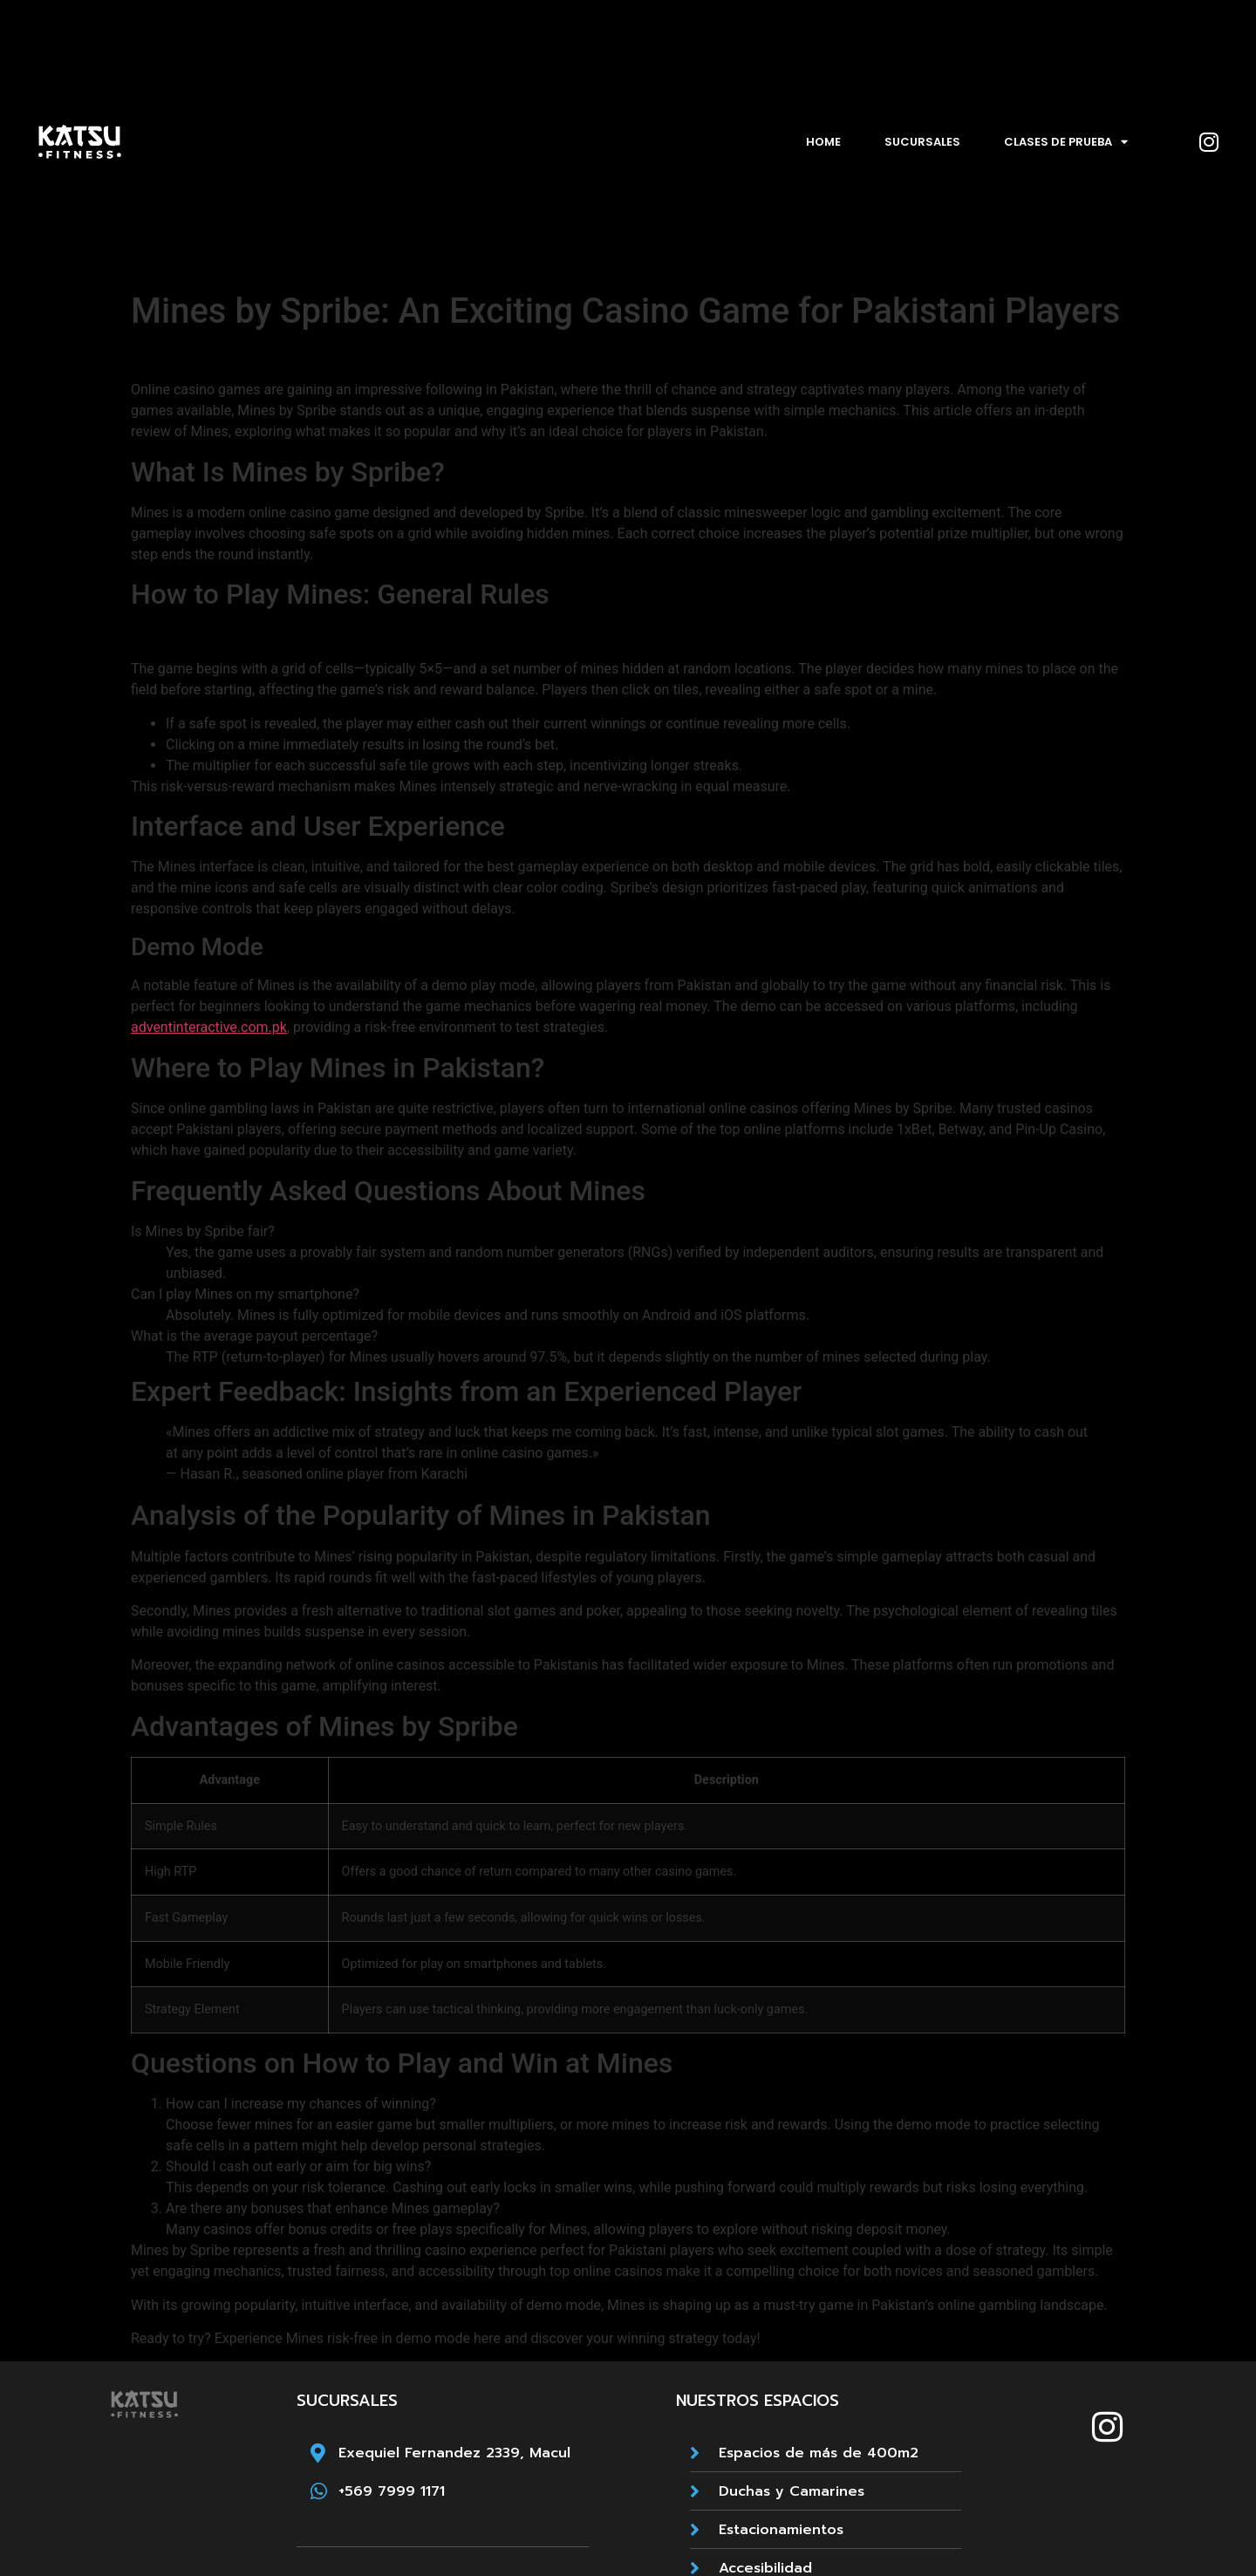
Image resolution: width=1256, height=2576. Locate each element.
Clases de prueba (1066, 141)
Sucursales (922, 141)
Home (823, 141)
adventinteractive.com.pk (209, 1027)
